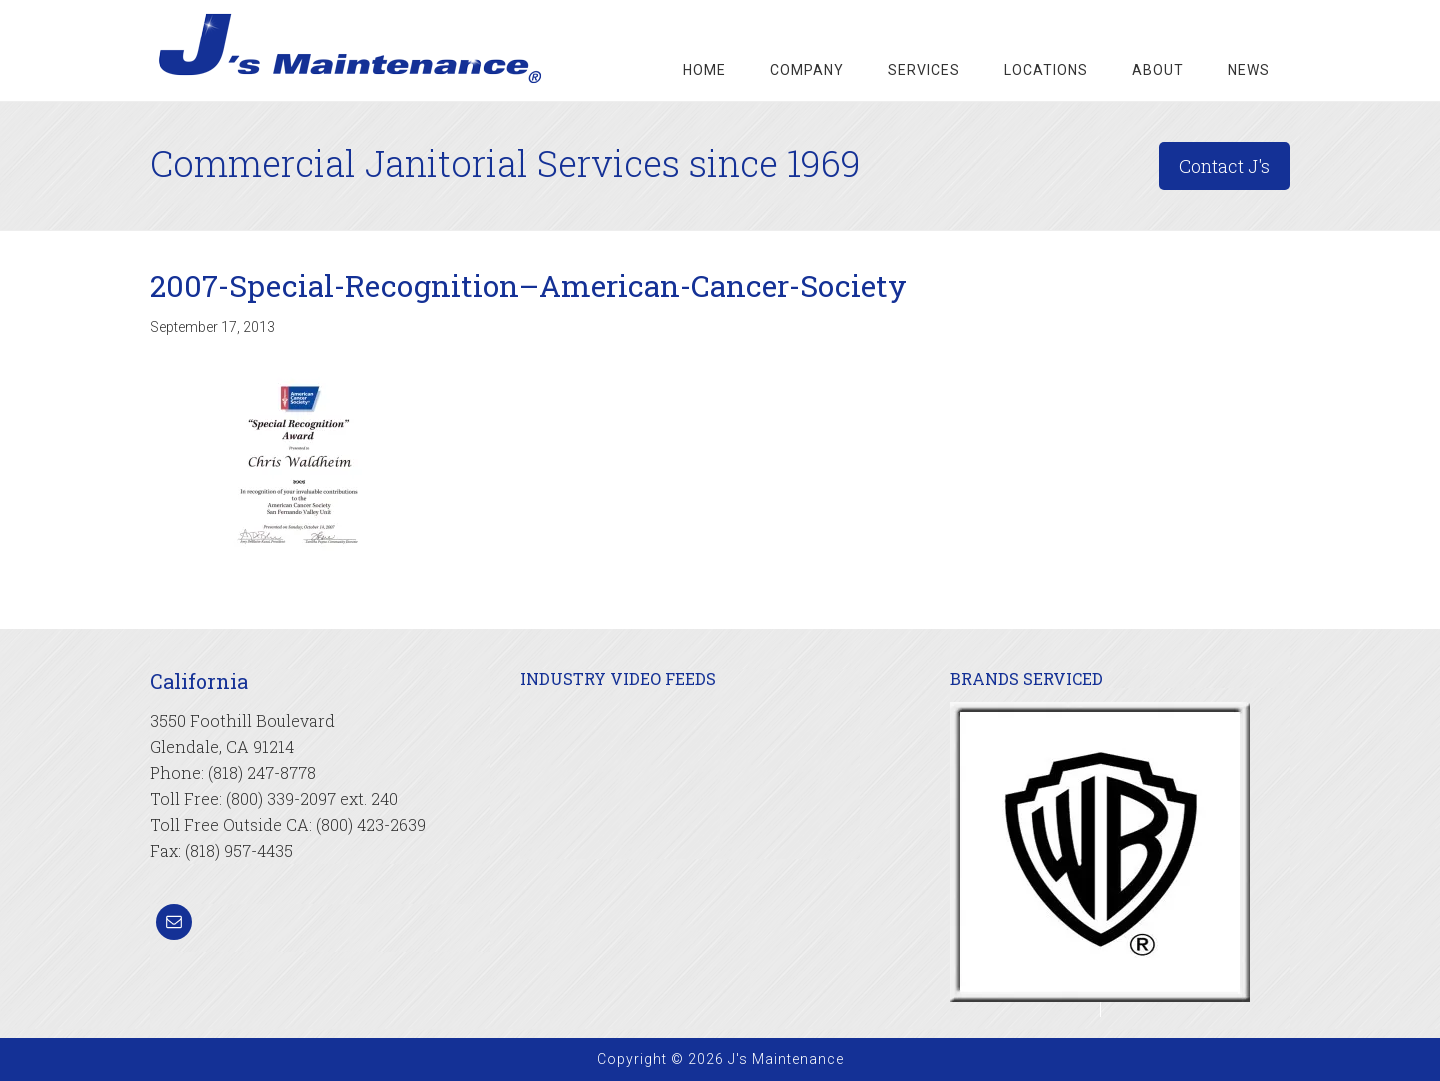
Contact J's (1224, 166)
